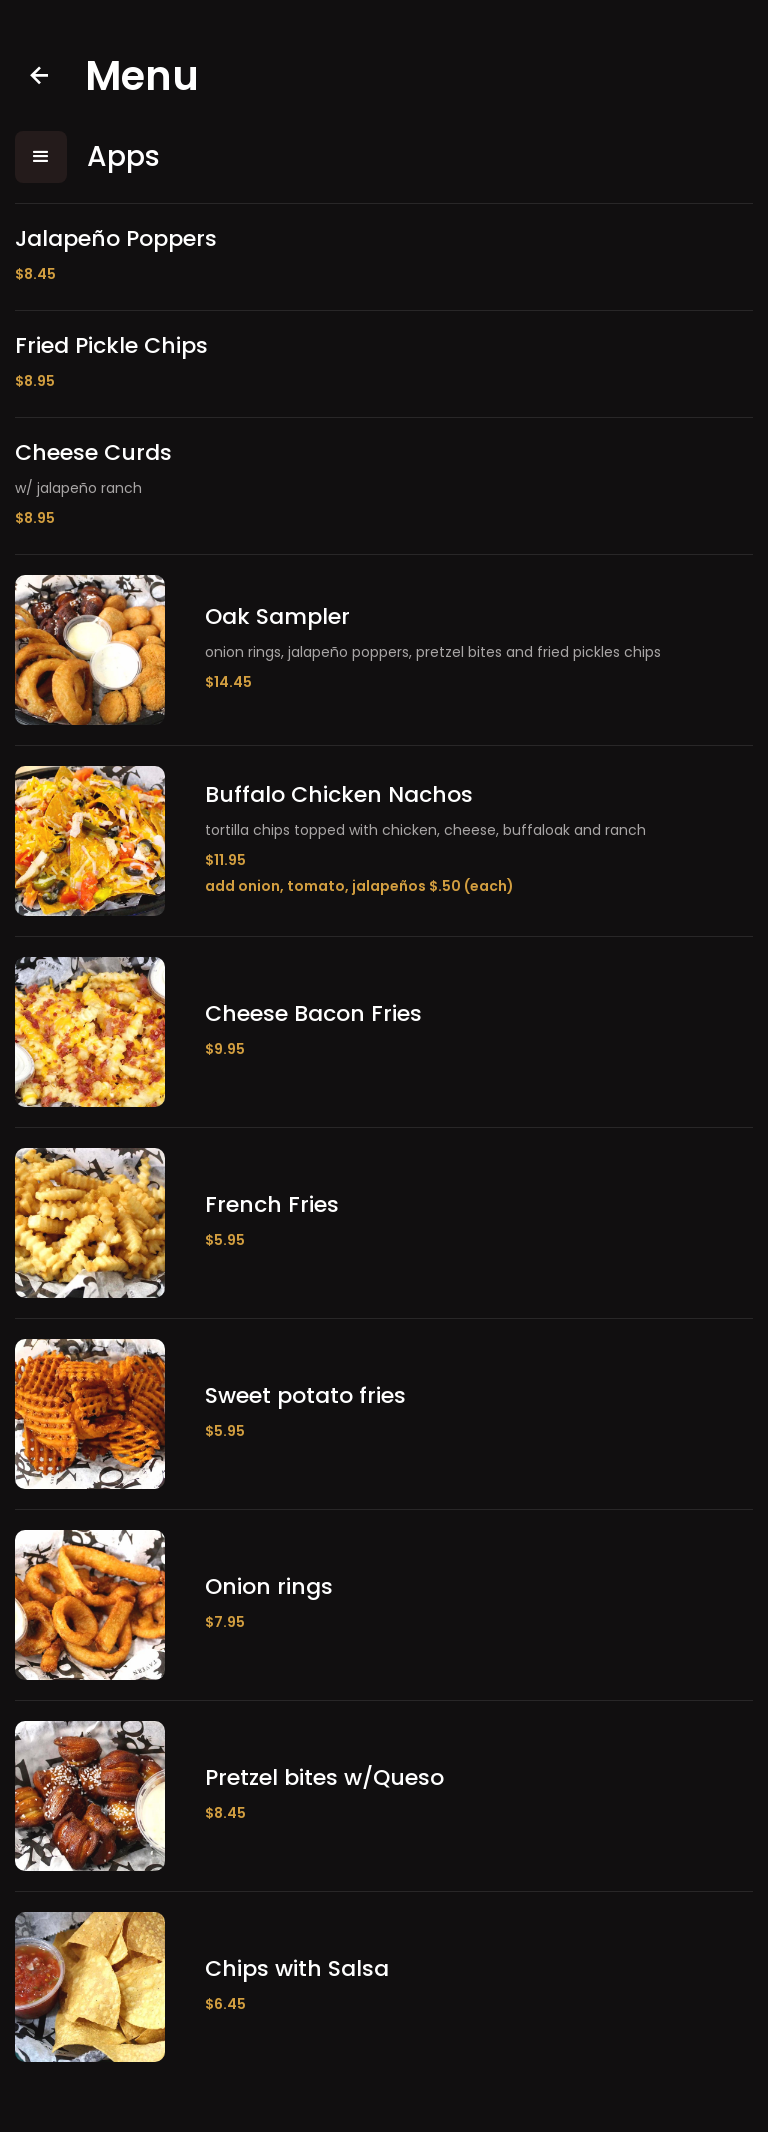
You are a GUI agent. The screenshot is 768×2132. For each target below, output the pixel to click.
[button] (41, 157)
